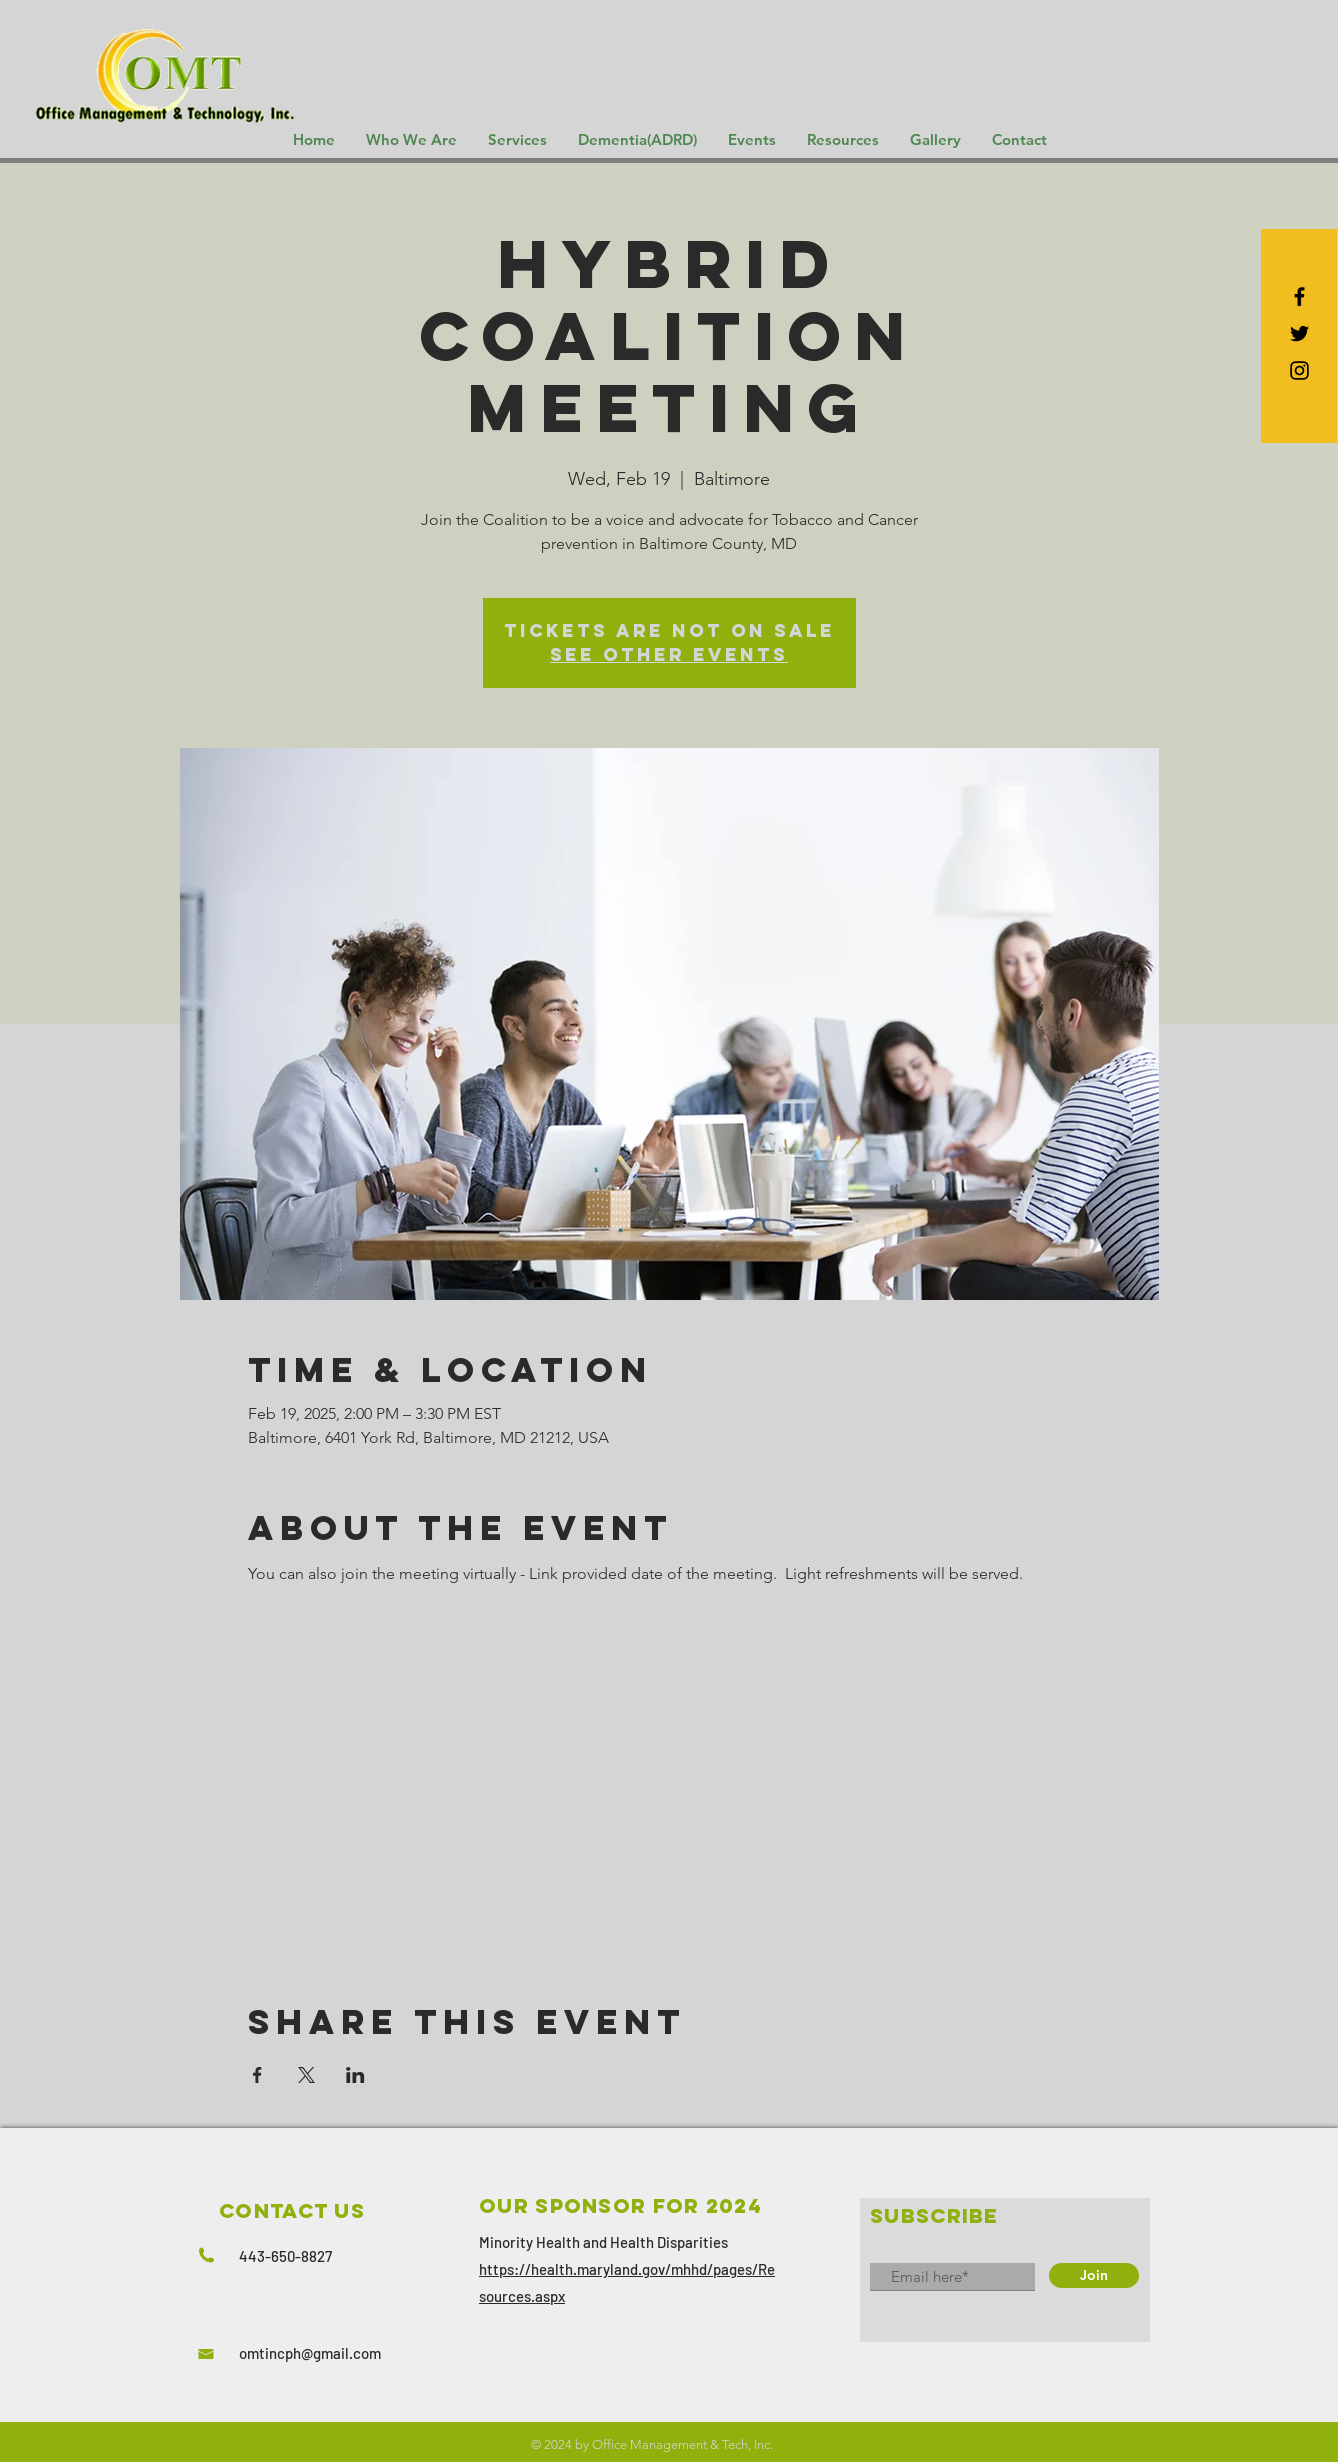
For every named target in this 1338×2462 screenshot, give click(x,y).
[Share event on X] (306, 2075)
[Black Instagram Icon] (1299, 370)
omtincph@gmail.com (310, 2353)
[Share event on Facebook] (257, 2075)
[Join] (1094, 2275)
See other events (669, 654)
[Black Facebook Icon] (1299, 296)
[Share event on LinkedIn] (355, 2075)
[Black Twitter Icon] (1299, 333)
